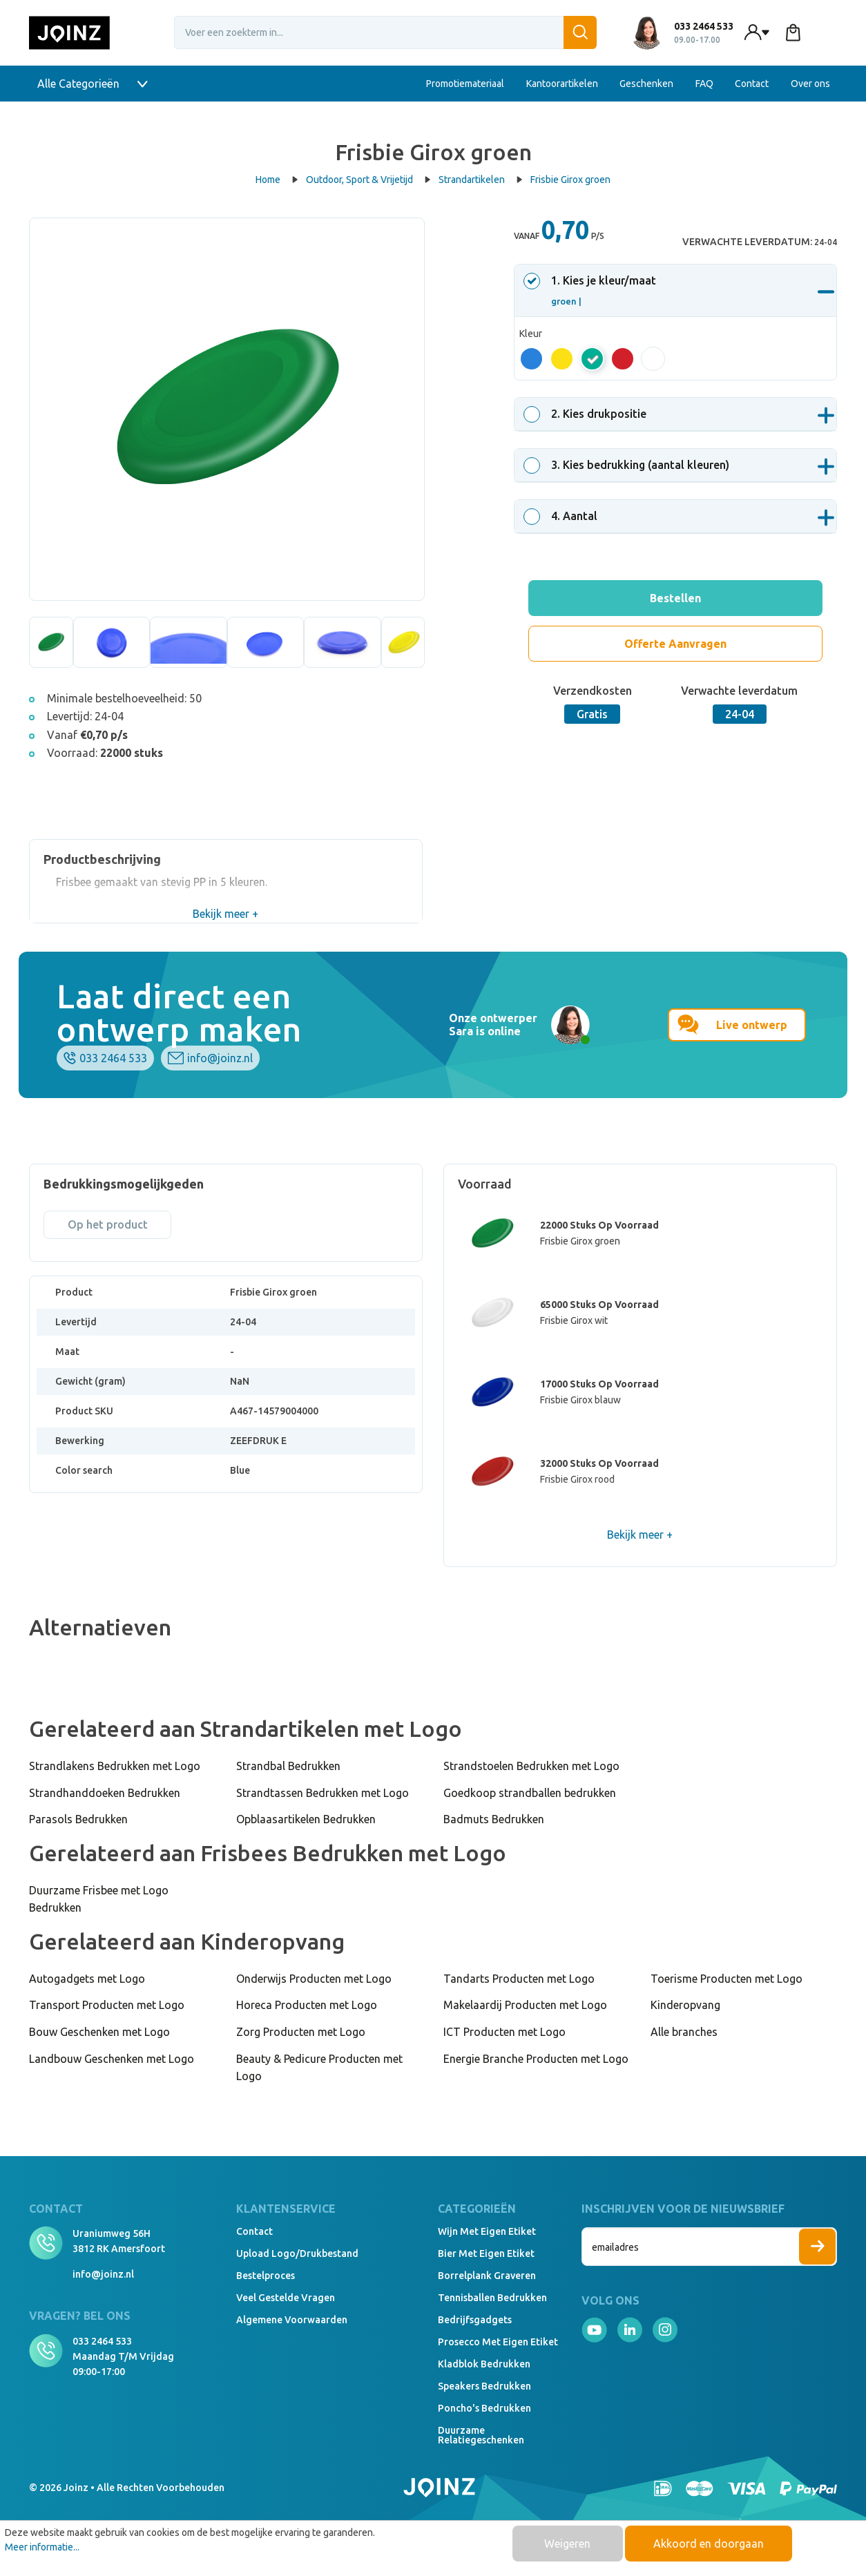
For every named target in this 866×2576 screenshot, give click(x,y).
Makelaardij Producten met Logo (525, 2005)
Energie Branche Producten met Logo (535, 2059)
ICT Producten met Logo (504, 2032)
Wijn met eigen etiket (487, 2231)
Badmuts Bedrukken (493, 1819)
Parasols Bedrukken (78, 1819)
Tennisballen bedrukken (492, 2297)
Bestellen (675, 598)
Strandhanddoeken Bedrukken (104, 1793)
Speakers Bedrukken (484, 2386)
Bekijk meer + (225, 913)
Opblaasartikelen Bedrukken (306, 1819)
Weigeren (567, 2543)
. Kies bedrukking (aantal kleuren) (628, 465)
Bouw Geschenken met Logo (99, 2032)
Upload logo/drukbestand (297, 2253)
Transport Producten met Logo (106, 2005)
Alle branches (684, 2032)
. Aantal (562, 516)
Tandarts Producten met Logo (519, 1978)
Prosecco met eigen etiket (498, 2341)
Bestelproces (265, 2275)
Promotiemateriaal (465, 83)
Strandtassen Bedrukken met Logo (322, 1793)
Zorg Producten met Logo (300, 2032)
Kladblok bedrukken (484, 2364)
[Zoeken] (580, 32)
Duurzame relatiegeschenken (481, 2435)
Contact (752, 83)
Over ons (810, 83)
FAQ (704, 83)
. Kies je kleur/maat (592, 290)
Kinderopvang (685, 2005)
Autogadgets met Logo (87, 1978)
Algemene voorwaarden (291, 2319)
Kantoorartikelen (562, 83)
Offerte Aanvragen (675, 643)
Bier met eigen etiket (486, 2253)
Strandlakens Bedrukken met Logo (114, 1766)
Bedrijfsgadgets (475, 2319)
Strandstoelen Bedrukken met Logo (531, 1766)
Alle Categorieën (92, 83)
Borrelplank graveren (487, 2275)
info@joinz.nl (220, 1058)
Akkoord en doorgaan (708, 2543)
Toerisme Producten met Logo (726, 1978)
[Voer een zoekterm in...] (385, 32)
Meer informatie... (42, 2547)
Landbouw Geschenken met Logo (111, 2059)
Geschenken (646, 83)
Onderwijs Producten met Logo (314, 1978)
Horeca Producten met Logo (306, 2005)
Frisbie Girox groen (570, 179)
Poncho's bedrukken (484, 2408)
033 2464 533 (113, 1058)
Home (277, 179)
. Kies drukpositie (587, 413)
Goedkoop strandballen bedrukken (529, 1793)
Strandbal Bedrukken (288, 1766)
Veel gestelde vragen (285, 2297)
